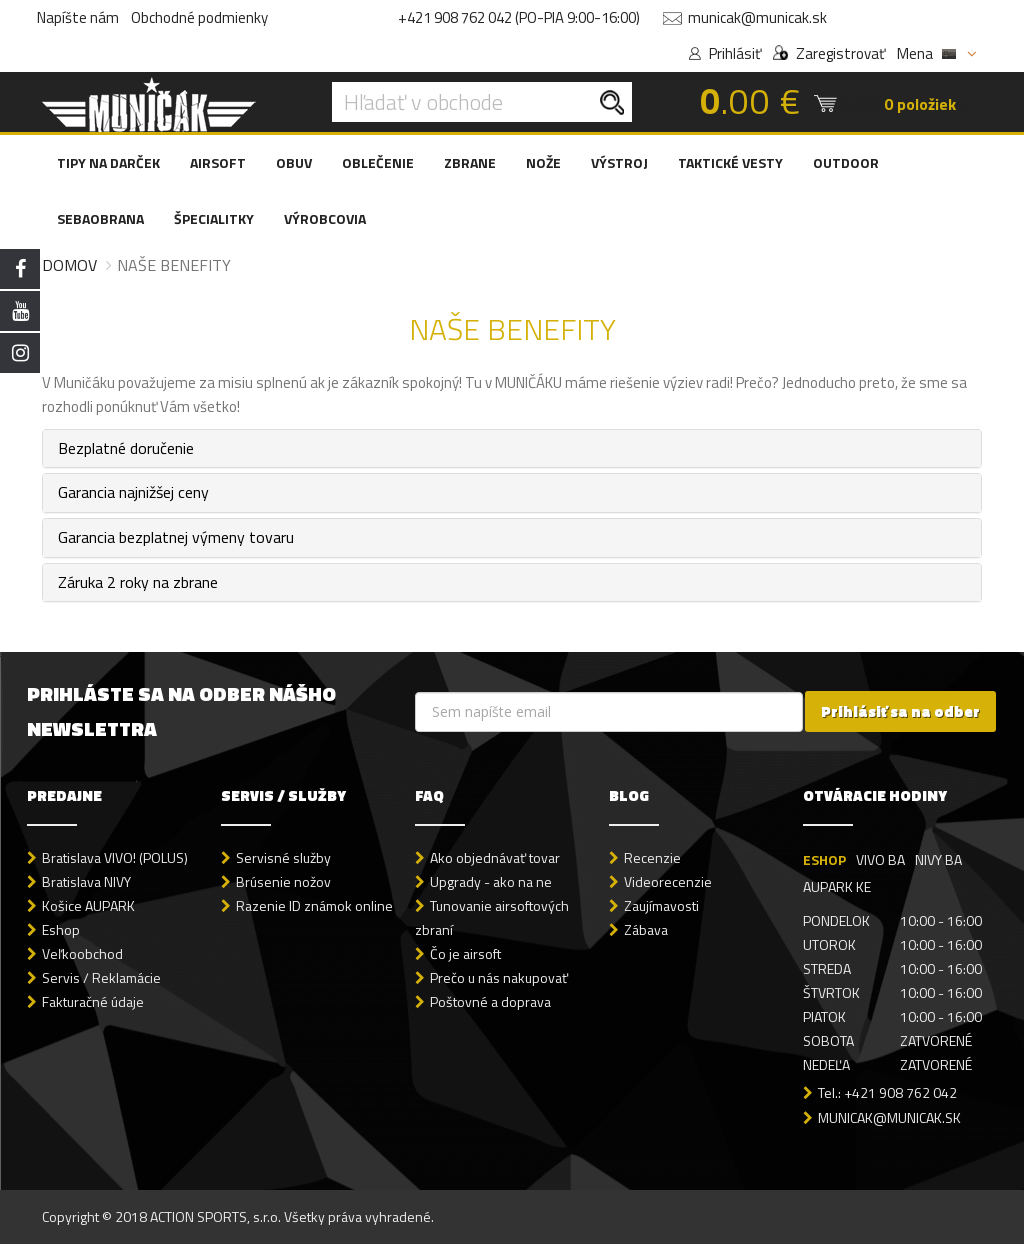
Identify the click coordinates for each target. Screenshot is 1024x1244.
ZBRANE (470, 162)
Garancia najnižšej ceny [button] (133, 492)
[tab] (512, 449)
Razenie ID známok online (314, 905)
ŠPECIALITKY (214, 218)
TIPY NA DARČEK (108, 162)
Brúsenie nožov (283, 881)
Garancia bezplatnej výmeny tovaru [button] (176, 537)
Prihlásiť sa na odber (900, 711)
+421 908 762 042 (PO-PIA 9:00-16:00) (519, 17)
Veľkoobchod (82, 953)
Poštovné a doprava (490, 1001)
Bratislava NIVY (86, 881)
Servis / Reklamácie (101, 977)
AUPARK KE (837, 886)
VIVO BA (880, 859)
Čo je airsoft (465, 953)
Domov (69, 265)
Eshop (61, 929)
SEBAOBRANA (100, 218)
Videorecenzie (668, 881)
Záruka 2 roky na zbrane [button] (138, 582)
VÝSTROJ (619, 162)
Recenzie (652, 857)
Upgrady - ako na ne (491, 881)
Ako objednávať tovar (495, 857)
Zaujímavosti (661, 905)
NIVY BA (938, 859)
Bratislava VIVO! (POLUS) (115, 857)
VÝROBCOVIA (325, 218)
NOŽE (543, 162)
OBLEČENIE (378, 162)
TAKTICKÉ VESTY (730, 162)
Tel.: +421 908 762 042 (887, 1092)
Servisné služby (283, 857)
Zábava (646, 929)
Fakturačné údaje (93, 1001)
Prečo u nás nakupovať (499, 977)
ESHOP (824, 859)
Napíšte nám (78, 17)
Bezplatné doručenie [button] (126, 448)
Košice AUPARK (88, 905)
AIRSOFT (218, 162)
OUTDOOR (846, 162)
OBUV (294, 162)
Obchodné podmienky (199, 17)
